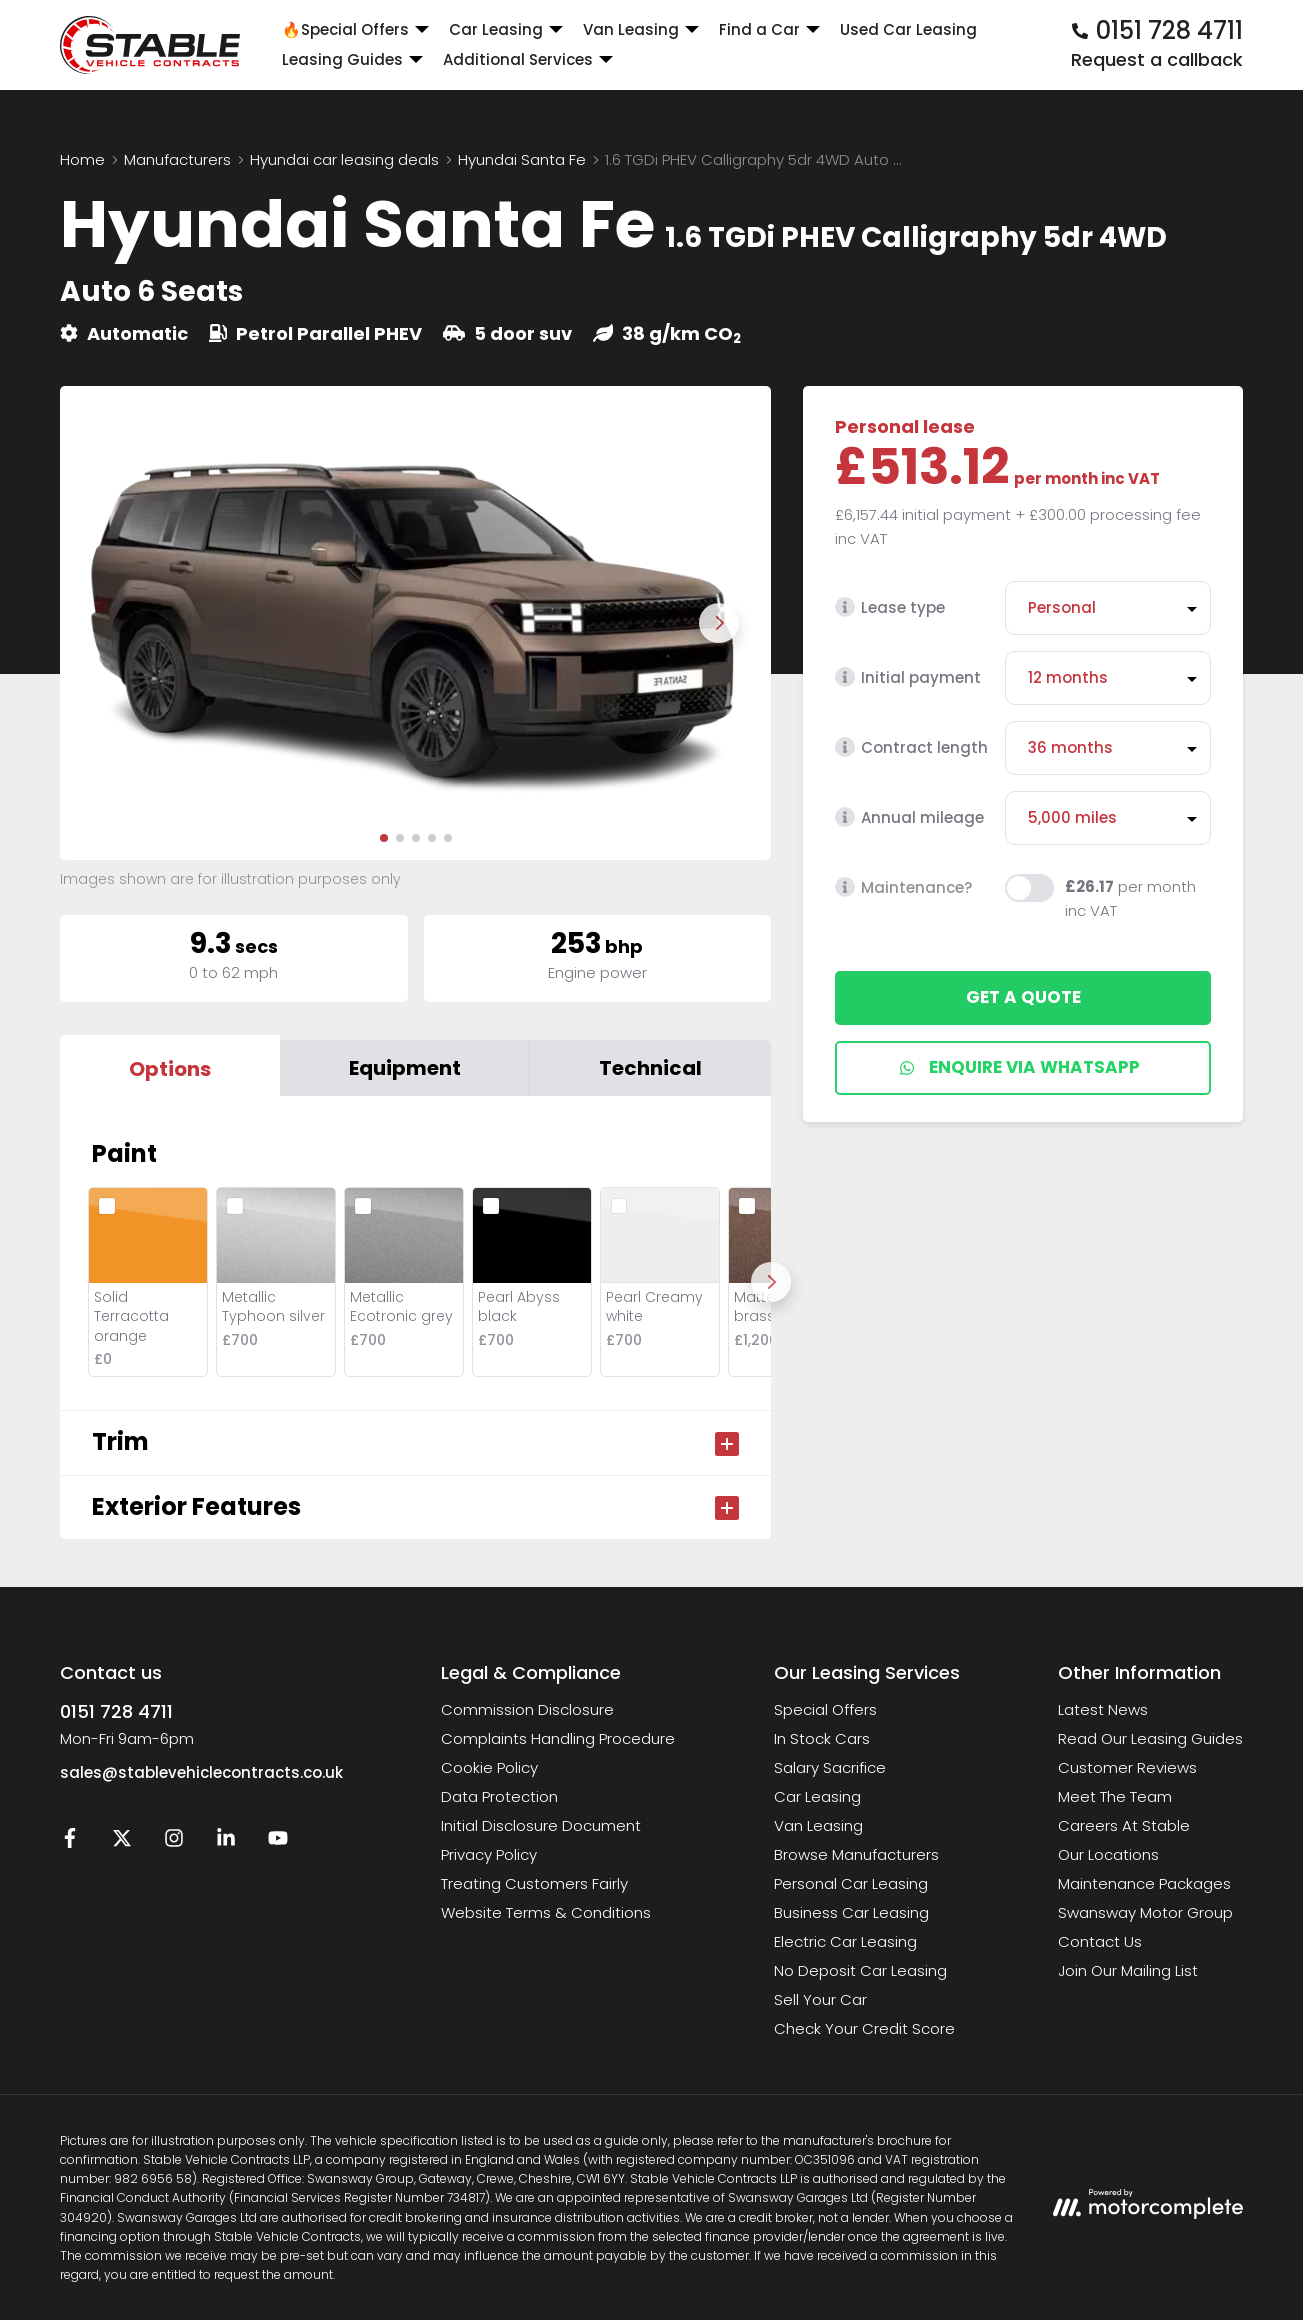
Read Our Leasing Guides (1150, 1738)
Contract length (911, 747)
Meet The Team (1115, 1796)
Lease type (890, 607)
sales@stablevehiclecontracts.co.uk (201, 1772)
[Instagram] (174, 1842)
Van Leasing (818, 1825)
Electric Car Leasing (845, 1941)
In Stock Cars (822, 1738)
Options (170, 1069)
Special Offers (825, 1709)
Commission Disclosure (527, 1709)
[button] (384, 838)
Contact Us (1100, 1941)
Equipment (405, 1068)
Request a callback (1157, 59)
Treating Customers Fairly (534, 1883)
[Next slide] (719, 623)
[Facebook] (70, 1842)
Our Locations (1108, 1854)
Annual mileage (909, 817)
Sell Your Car (820, 1999)
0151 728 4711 (116, 1711)
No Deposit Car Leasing (860, 1970)
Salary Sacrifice (830, 1767)
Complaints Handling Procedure (558, 1738)
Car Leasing (817, 1796)
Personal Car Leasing (851, 1883)
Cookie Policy (489, 1767)
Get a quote (1023, 997)
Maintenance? (903, 887)
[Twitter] (122, 1842)
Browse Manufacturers (856, 1854)
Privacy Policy (489, 1854)
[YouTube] (278, 1842)
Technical (650, 1068)
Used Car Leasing (908, 29)
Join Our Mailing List (1128, 1970)
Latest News (1103, 1709)
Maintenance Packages (1144, 1883)
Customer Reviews (1127, 1767)
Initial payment (908, 677)
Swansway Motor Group (1145, 1912)
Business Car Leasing (851, 1912)
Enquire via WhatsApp (1019, 1067)
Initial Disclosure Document (541, 1825)
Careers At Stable (1124, 1825)
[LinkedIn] (226, 1842)
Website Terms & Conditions (546, 1912)
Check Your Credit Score (864, 2028)
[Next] (771, 1282)
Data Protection (499, 1796)
